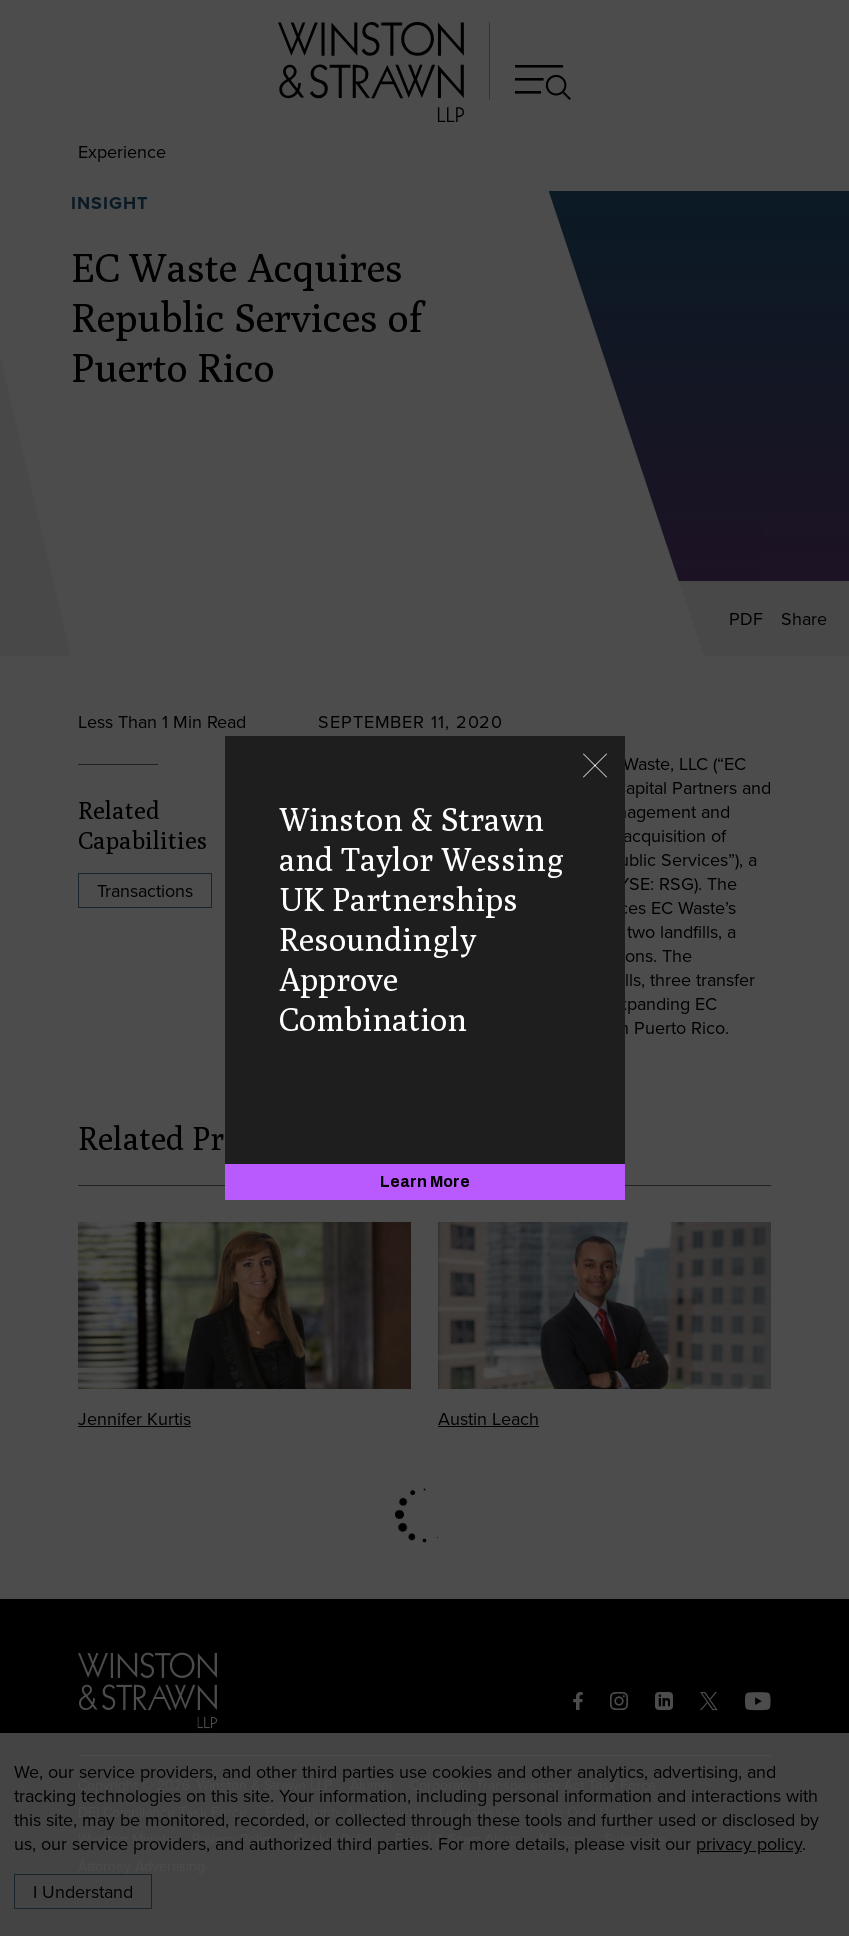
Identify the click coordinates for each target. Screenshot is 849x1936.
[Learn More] (425, 1182)
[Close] (595, 767)
